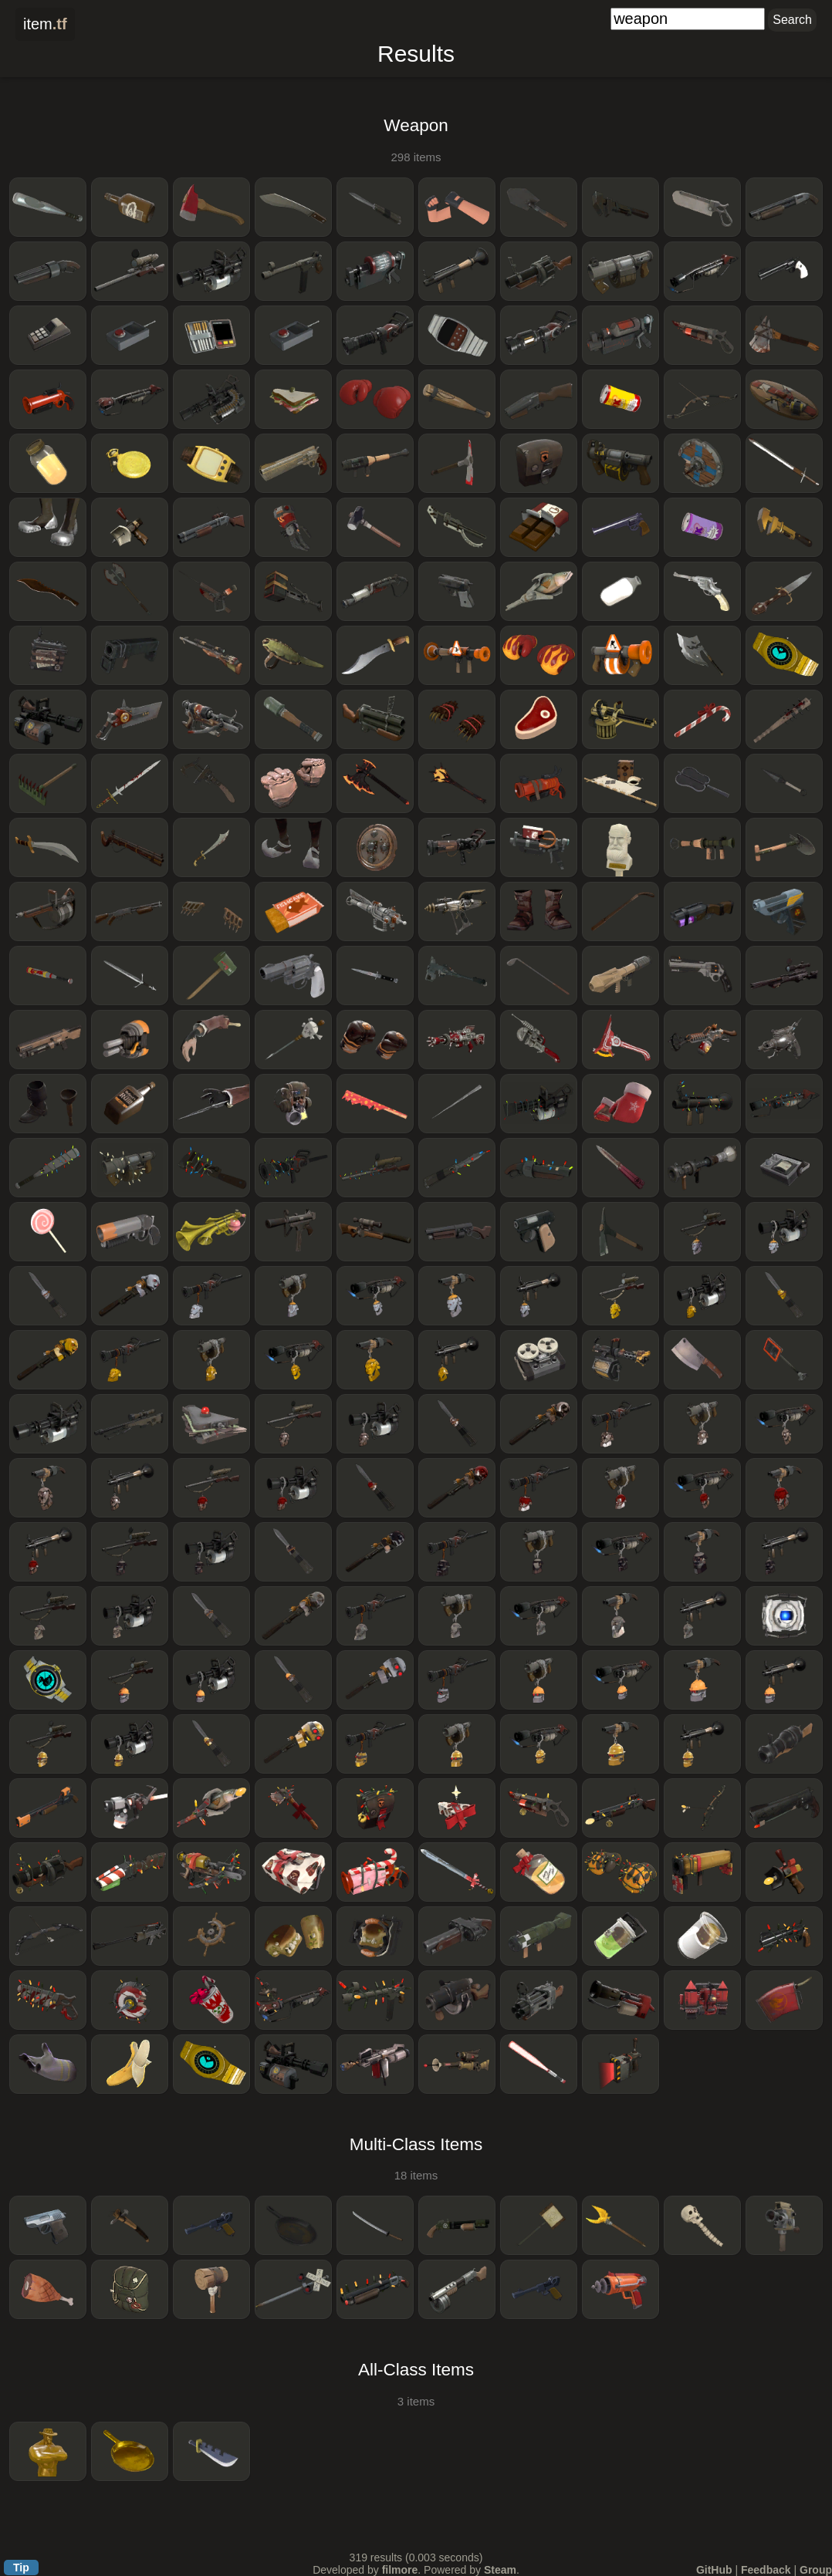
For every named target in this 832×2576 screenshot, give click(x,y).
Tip (21, 2567)
